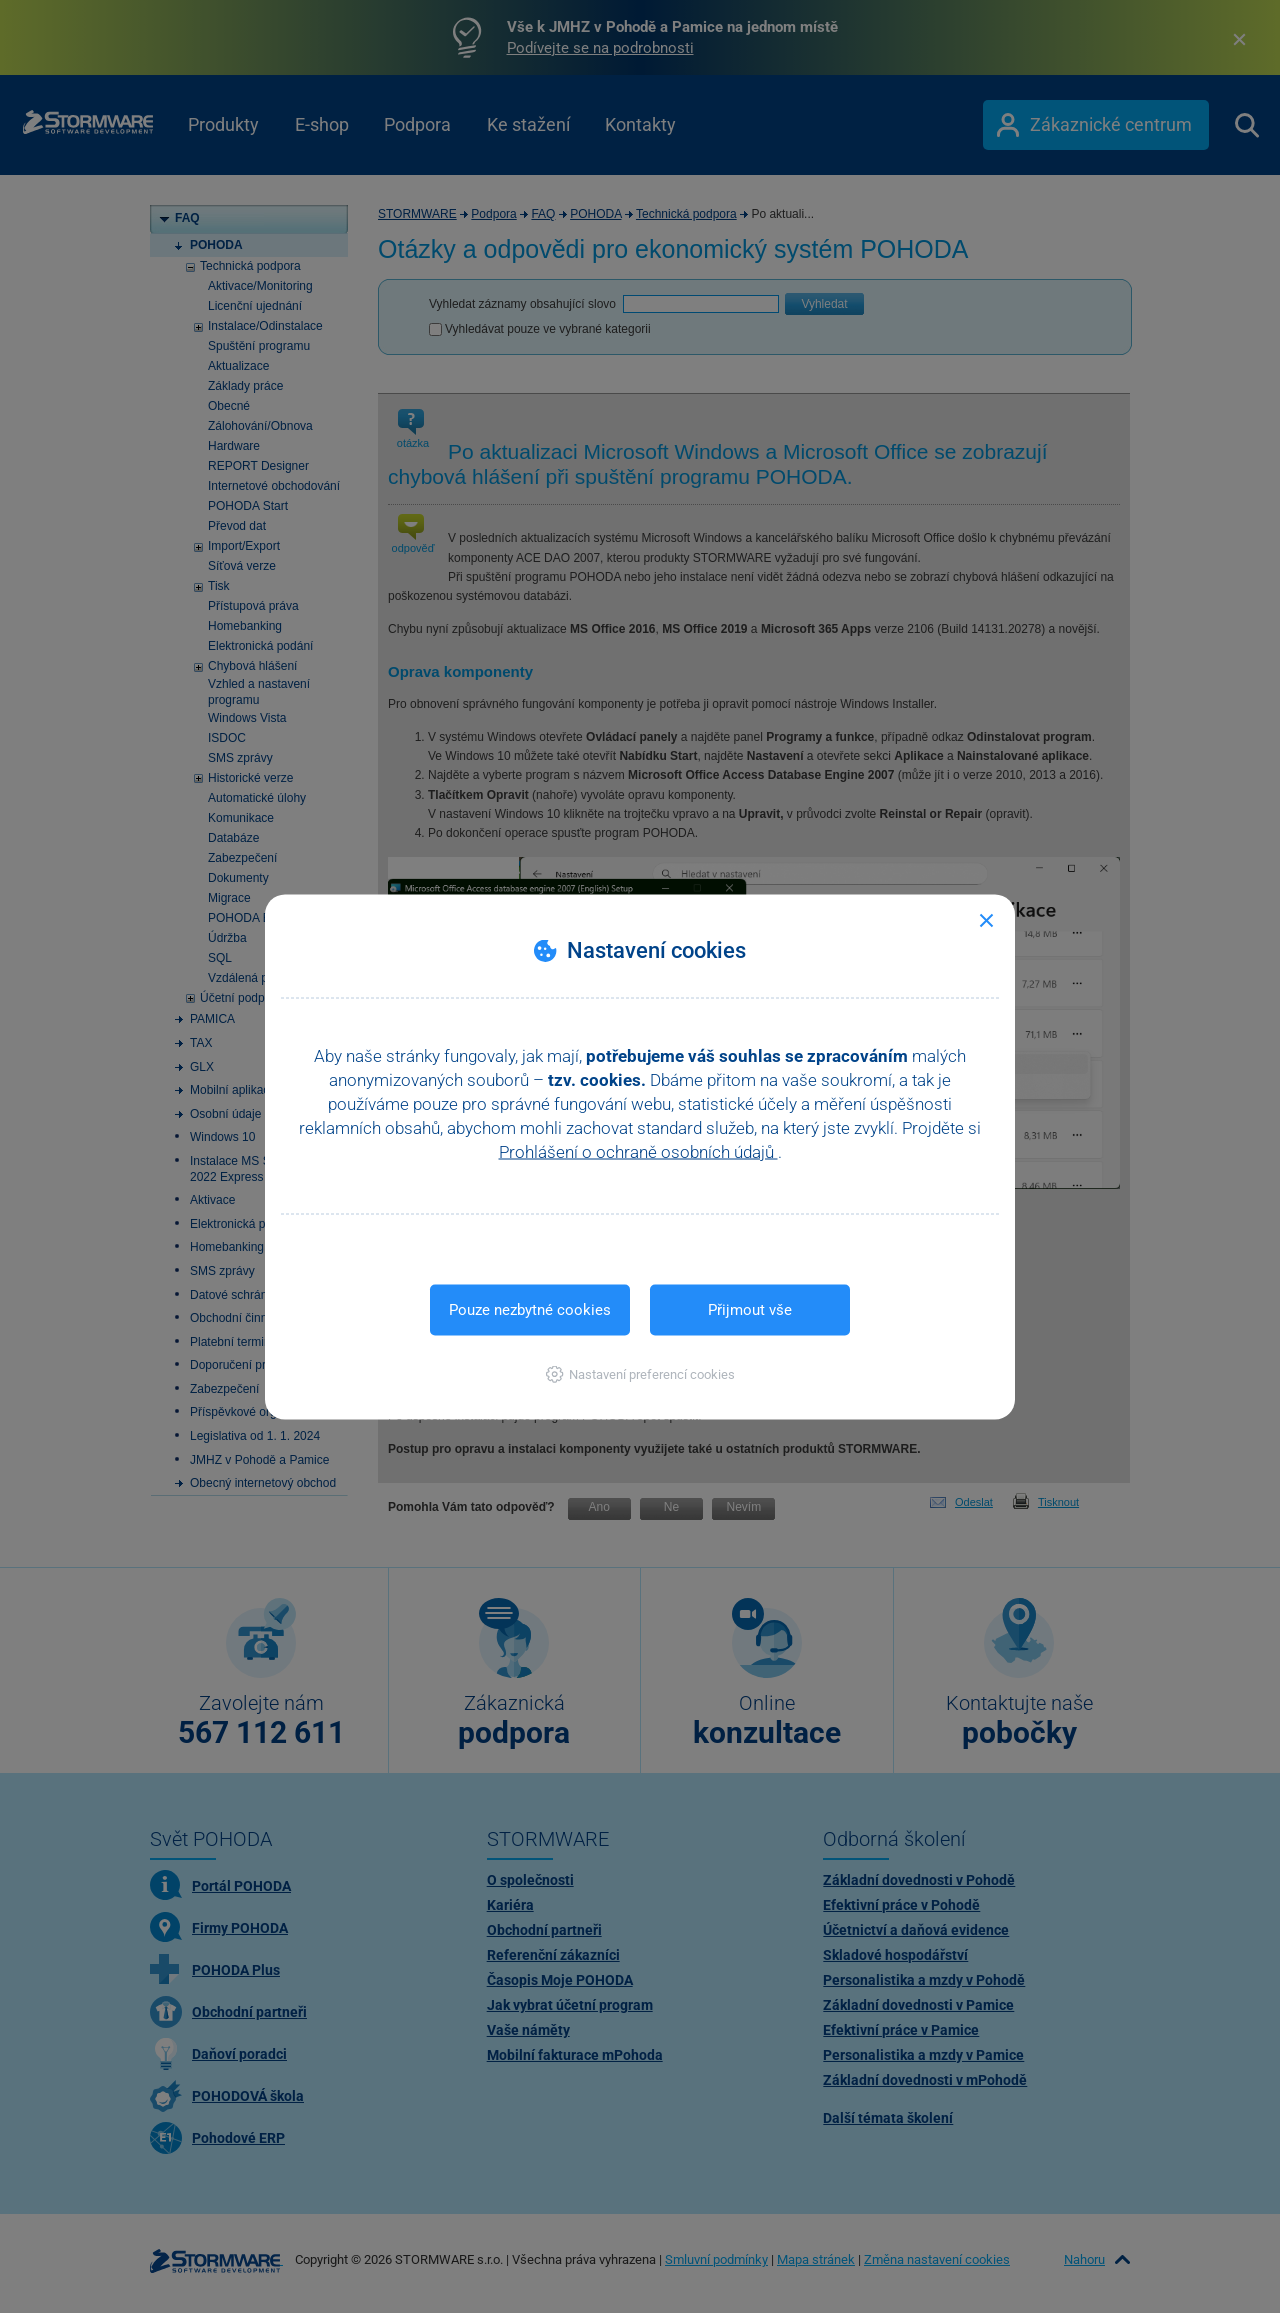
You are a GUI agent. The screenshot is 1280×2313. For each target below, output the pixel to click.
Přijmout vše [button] (750, 1309)
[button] (640, 1373)
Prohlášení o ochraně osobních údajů (638, 1151)
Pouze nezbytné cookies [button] (530, 1309)
